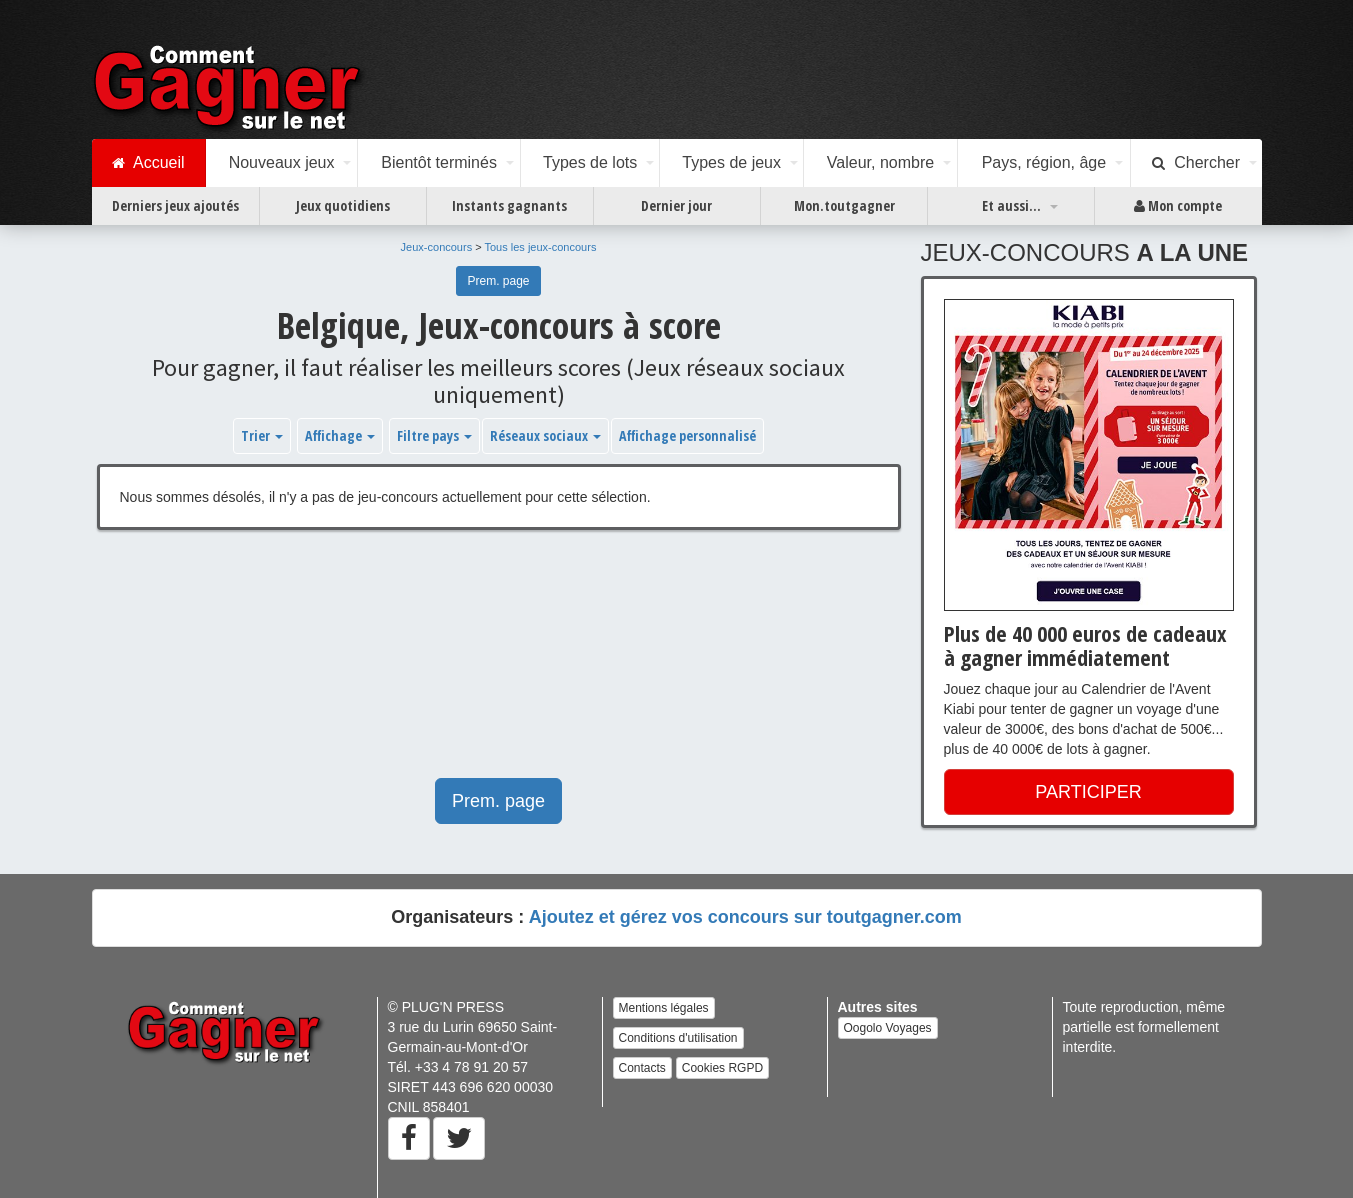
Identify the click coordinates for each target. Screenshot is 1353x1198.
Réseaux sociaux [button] (545, 435)
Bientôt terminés (439, 162)
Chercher (1196, 163)
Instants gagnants (509, 205)
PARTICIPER (1088, 792)
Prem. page (498, 281)
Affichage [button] (340, 435)
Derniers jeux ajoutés (175, 205)
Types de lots (590, 162)
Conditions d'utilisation (678, 1038)
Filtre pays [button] (434, 435)
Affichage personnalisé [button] (687, 435)
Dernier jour (676, 205)
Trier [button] (262, 435)
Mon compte (1178, 206)
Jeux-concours (437, 247)
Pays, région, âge (1044, 162)
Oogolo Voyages (888, 1028)
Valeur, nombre (880, 162)
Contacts (642, 1068)
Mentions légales (664, 1008)
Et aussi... (1011, 205)
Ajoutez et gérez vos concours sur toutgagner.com (745, 917)
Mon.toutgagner (844, 205)
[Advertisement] (499, 664)
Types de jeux (731, 162)
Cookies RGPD (722, 1068)
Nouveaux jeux (282, 162)
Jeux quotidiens (343, 205)
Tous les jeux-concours (541, 247)
